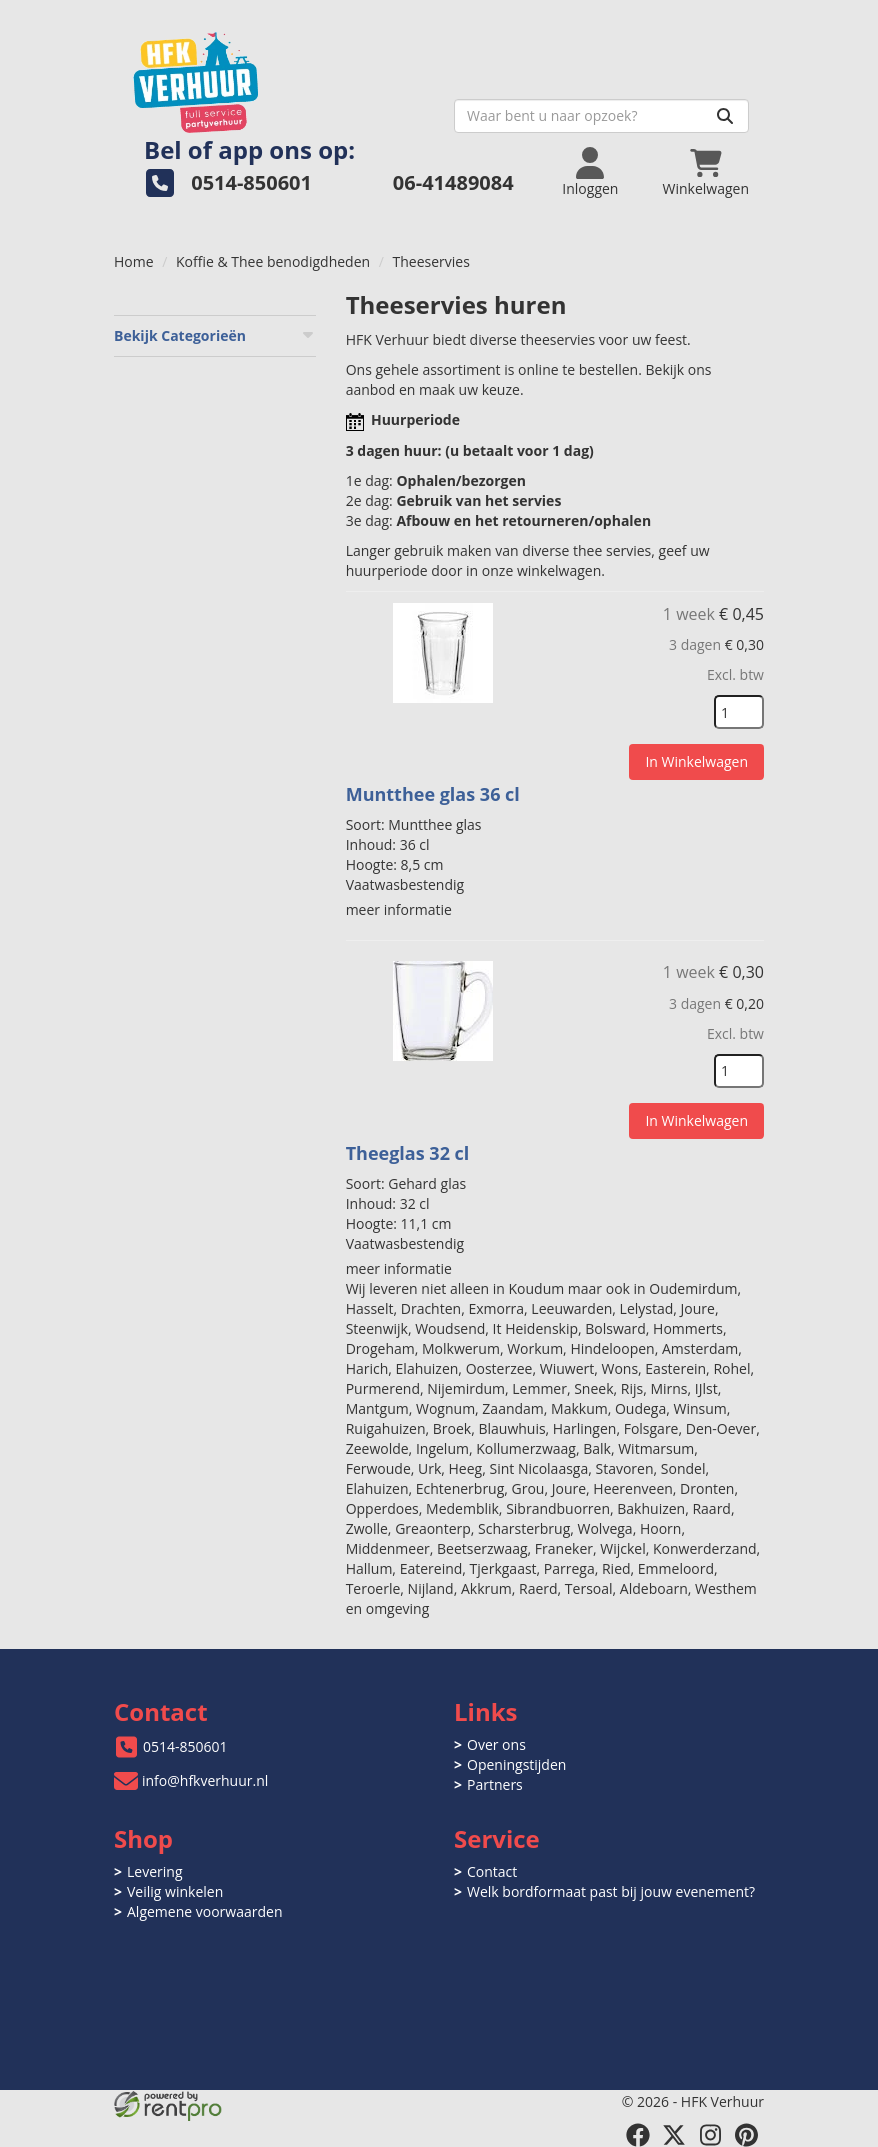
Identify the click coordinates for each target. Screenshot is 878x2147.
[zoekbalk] (601, 116)
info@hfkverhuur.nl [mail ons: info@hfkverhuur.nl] (205, 1780)
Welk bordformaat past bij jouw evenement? (611, 1891)
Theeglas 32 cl (408, 1153)
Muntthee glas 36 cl (433, 794)
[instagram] (710, 2135)
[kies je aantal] (739, 712)
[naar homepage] (276, 76)
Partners (495, 1784)
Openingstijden (516, 1764)
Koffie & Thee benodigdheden (273, 261)
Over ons (496, 1744)
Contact (492, 1871)
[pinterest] (746, 2135)
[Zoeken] (725, 116)
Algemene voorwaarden (204, 1911)
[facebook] (638, 2135)
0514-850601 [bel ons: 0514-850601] (185, 1746)
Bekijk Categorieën (215, 335)
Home (134, 261)
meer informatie (399, 909)
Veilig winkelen (175, 1891)
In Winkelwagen (696, 761)
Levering (154, 1871)
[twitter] (674, 2135)
